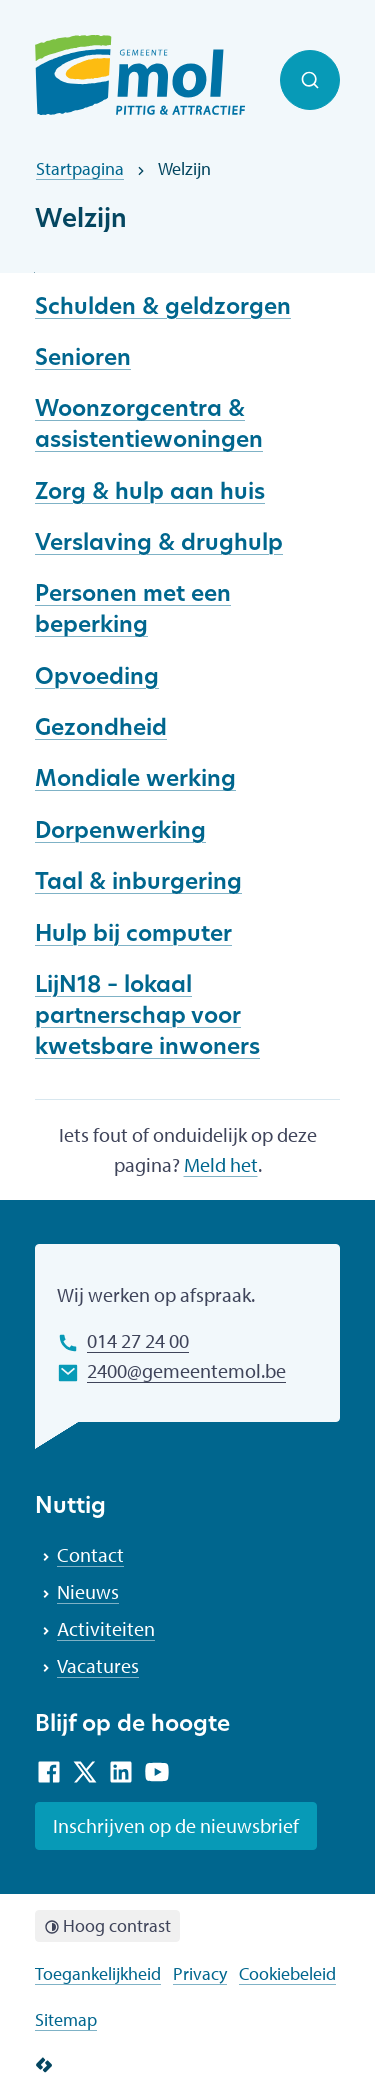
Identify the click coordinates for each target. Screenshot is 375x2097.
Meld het (221, 1164)
